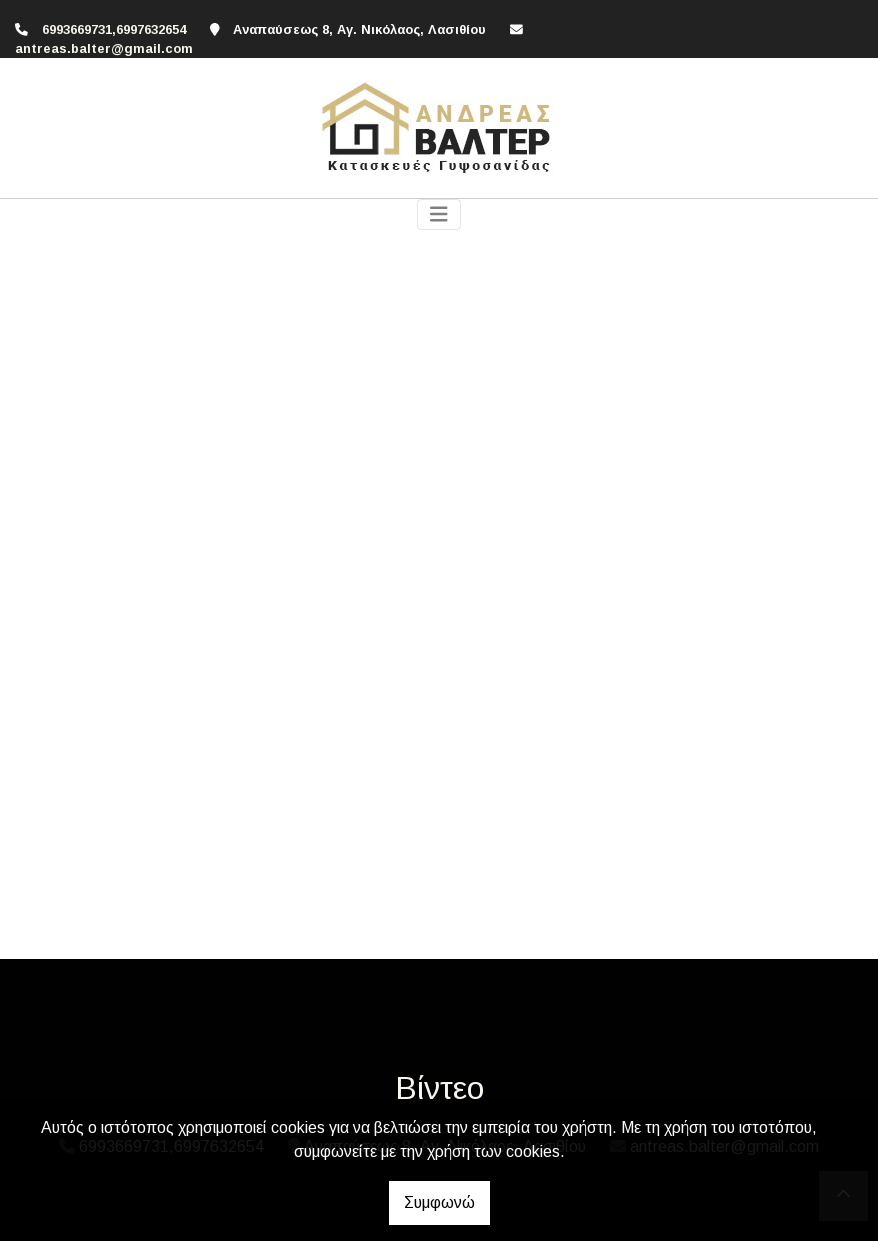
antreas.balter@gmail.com (104, 48)
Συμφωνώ (439, 1202)
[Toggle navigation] (439, 214)
